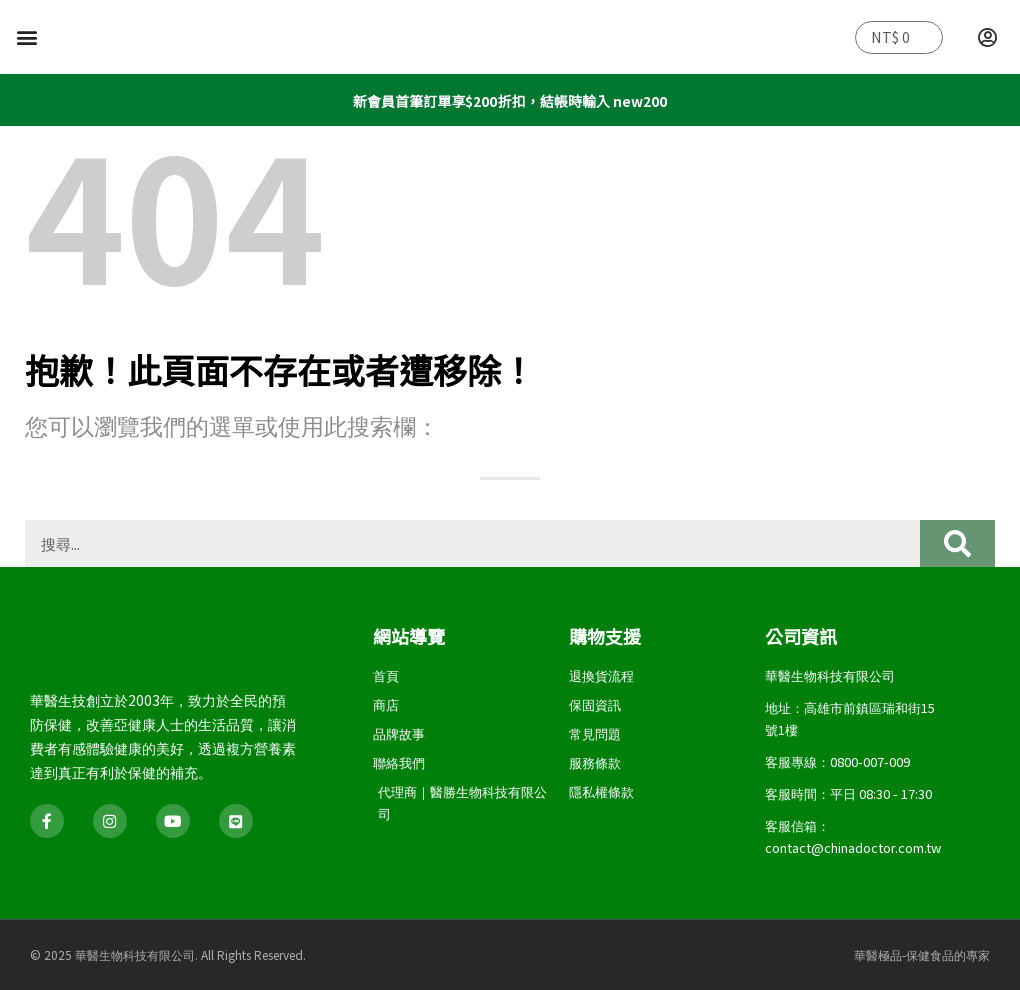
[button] (26, 37)
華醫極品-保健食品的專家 (922, 954)
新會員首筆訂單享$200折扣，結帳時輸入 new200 (509, 100)
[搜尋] (957, 543)
